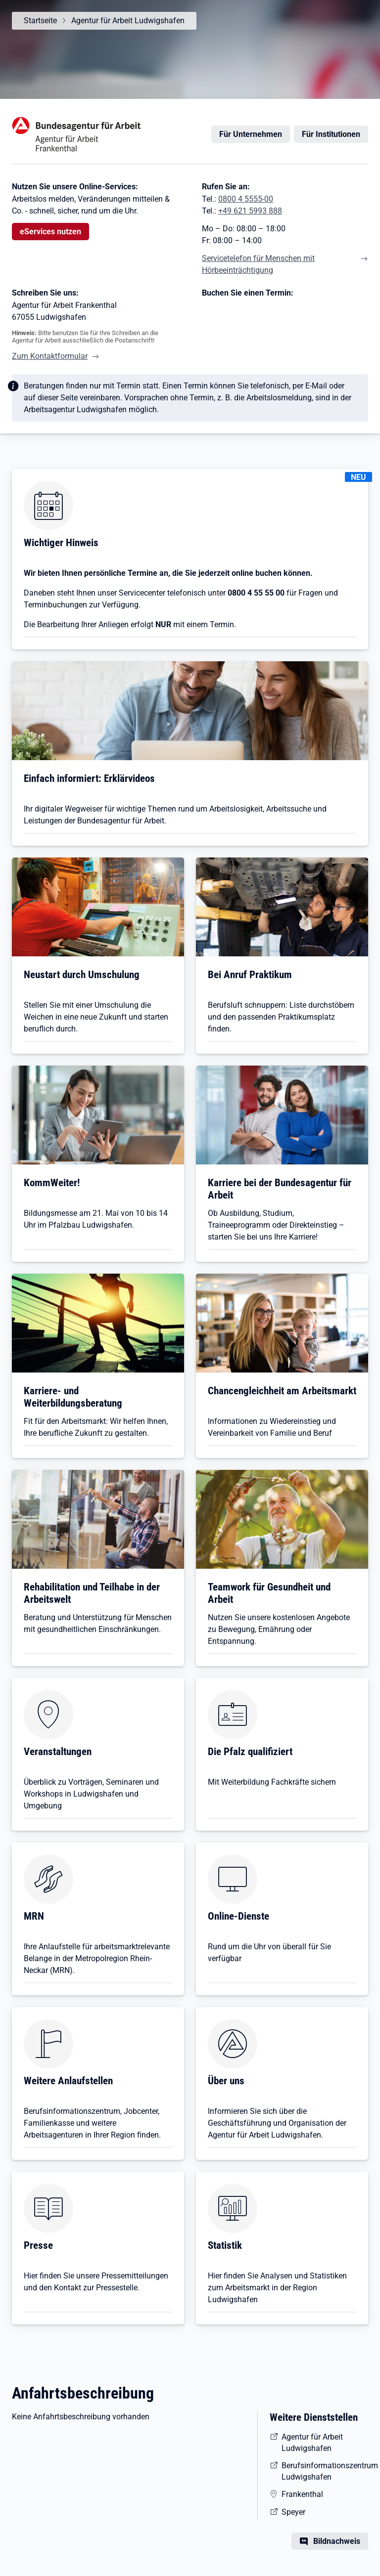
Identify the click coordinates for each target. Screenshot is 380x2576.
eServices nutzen (50, 231)
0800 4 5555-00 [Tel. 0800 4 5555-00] (245, 199)
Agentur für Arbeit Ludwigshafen (128, 20)
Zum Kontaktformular (50, 356)
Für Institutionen (331, 134)
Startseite (40, 20)
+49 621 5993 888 (250, 210)
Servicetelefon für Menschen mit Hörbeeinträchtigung (258, 264)
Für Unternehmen (250, 134)
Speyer (293, 2512)
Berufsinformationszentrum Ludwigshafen (325, 2471)
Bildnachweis (336, 2541)
